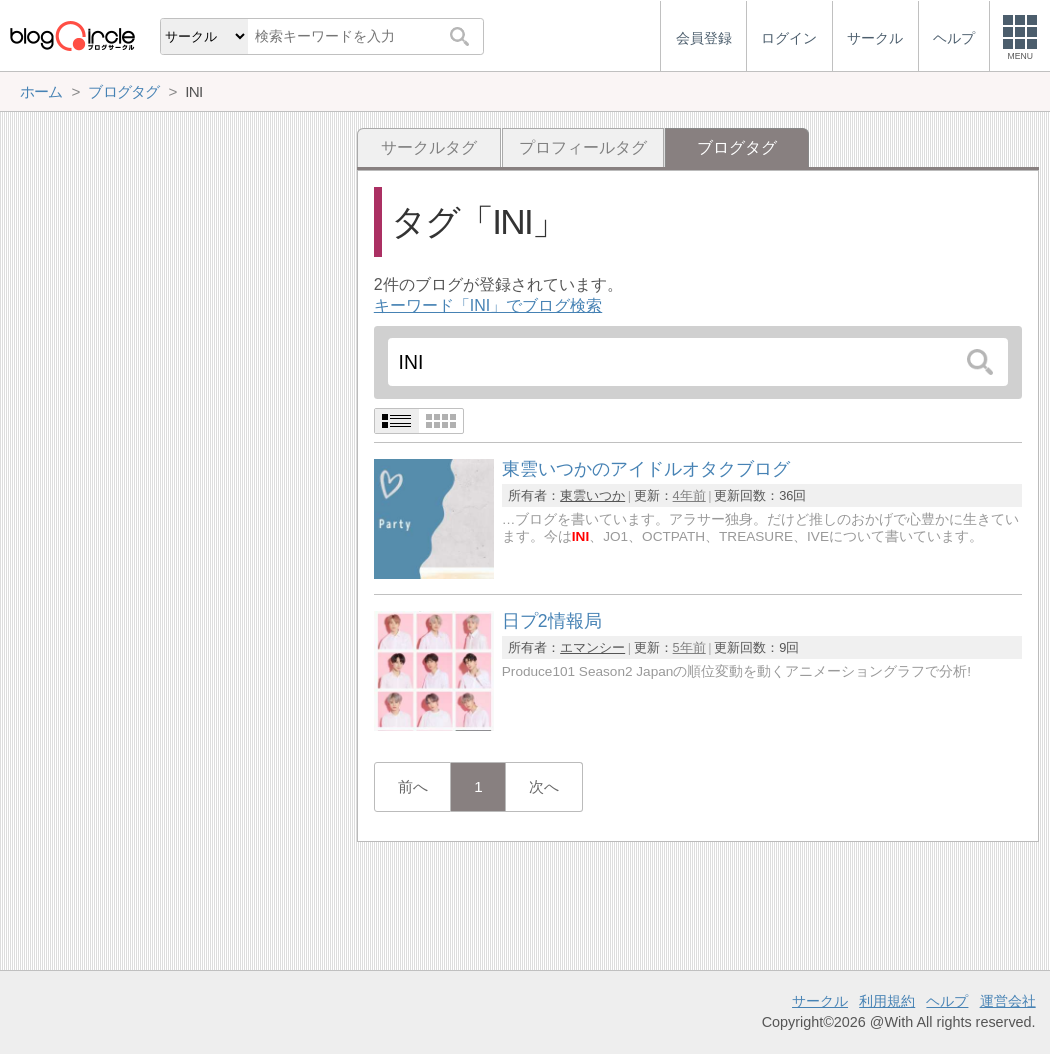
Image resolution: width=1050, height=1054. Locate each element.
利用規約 (887, 1001)
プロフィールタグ (583, 147)
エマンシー (592, 647)
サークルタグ (429, 147)
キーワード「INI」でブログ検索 (488, 305)
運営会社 (1008, 1001)
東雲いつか (592, 495)
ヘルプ (947, 1001)
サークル (820, 1001)
